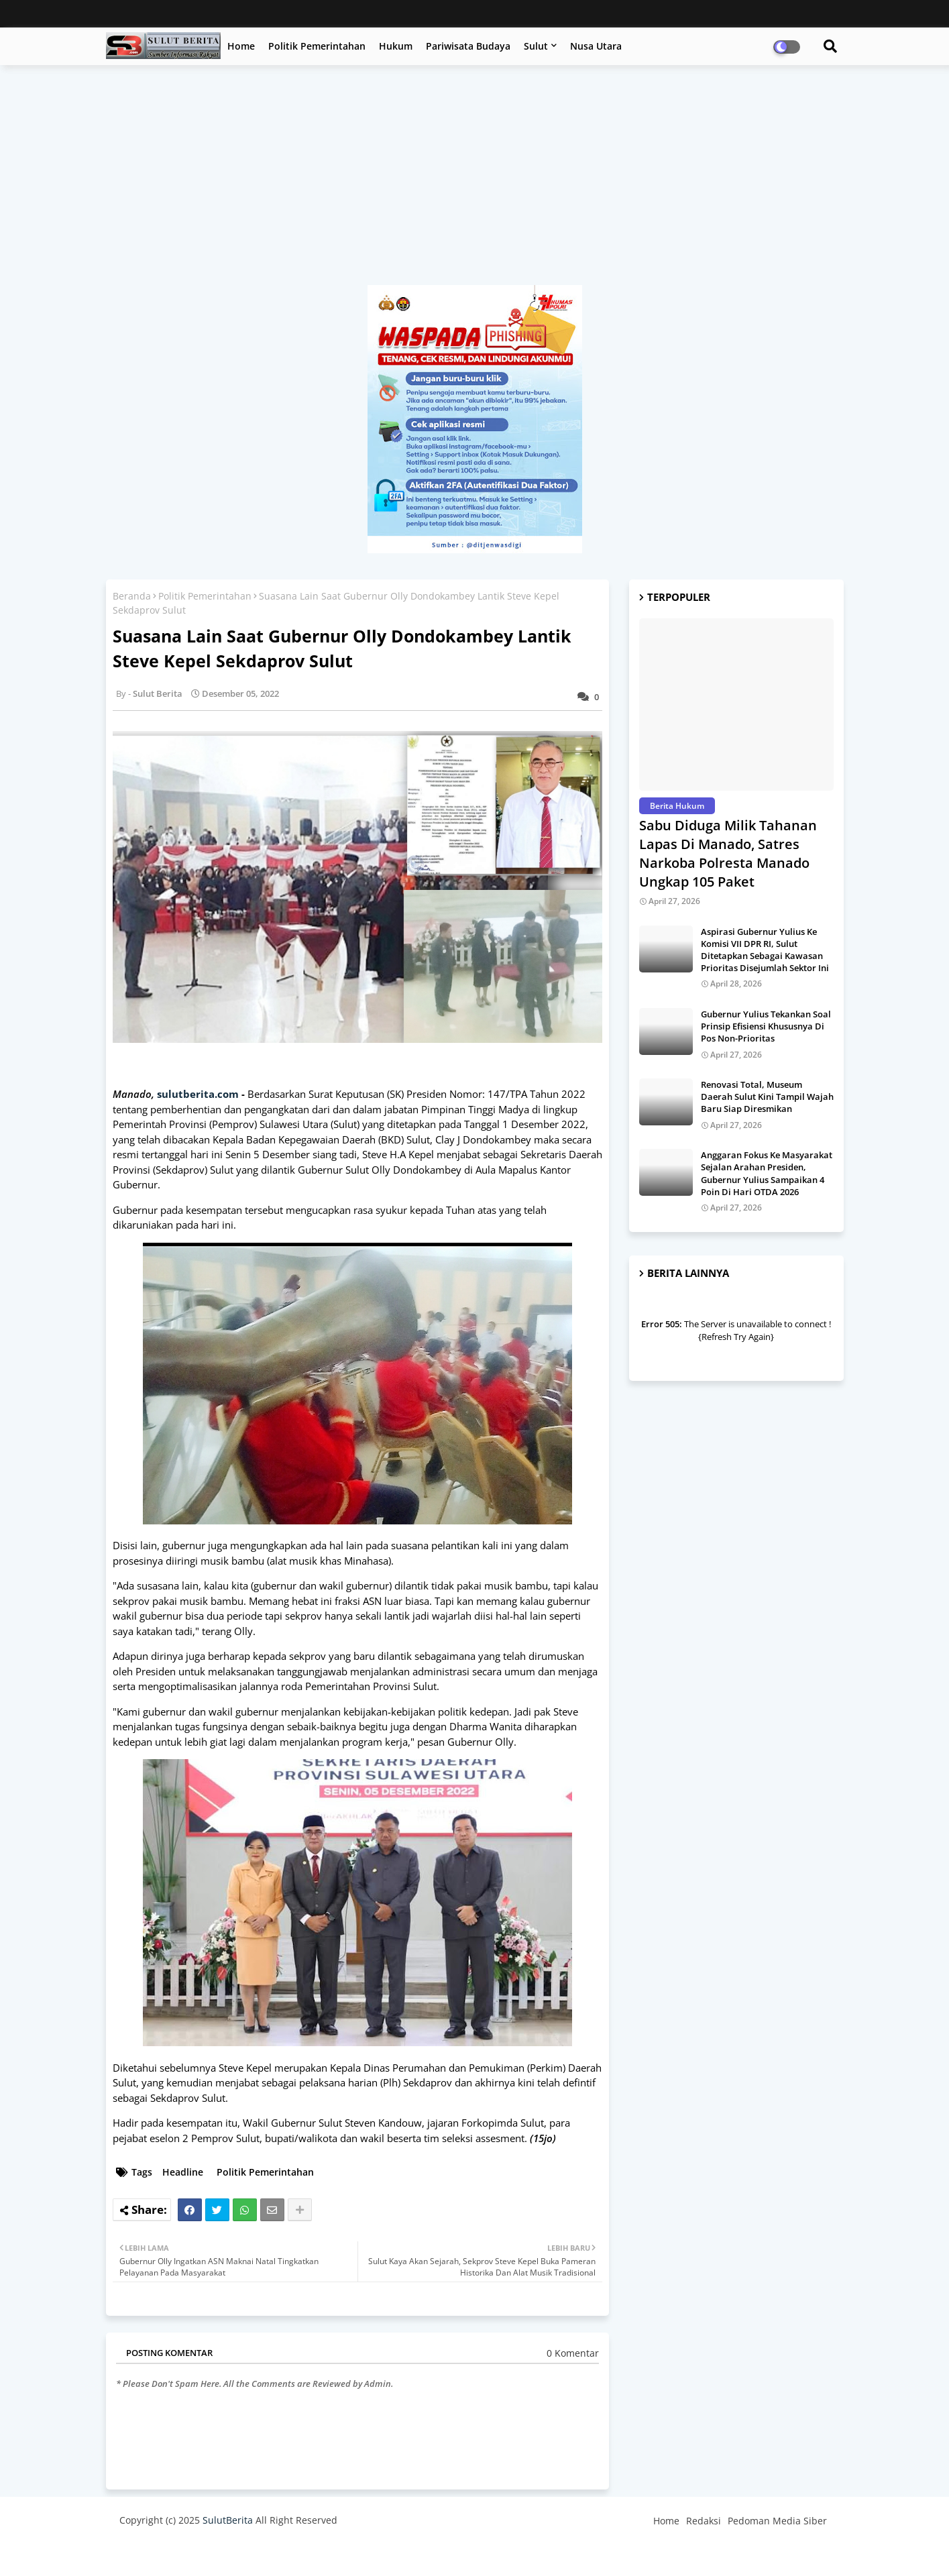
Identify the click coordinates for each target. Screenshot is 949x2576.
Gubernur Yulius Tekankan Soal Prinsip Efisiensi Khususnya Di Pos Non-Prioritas (766, 1026)
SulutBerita (228, 2520)
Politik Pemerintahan (317, 46)
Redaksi (703, 2520)
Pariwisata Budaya (468, 46)
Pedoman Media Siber (777, 2520)
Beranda (132, 596)
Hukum (395, 46)
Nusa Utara (596, 46)
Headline (182, 2172)
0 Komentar (573, 2353)
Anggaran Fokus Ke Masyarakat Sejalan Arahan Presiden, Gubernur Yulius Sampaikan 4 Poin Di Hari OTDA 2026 (766, 1173)
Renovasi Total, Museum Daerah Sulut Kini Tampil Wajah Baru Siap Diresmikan (767, 1096)
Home (241, 46)
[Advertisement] (475, 182)
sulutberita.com (198, 1094)
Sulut (536, 46)
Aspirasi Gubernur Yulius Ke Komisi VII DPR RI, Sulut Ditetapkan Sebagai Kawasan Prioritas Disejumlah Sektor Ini (765, 950)
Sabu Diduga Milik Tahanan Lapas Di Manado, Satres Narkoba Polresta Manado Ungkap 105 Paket (728, 853)
